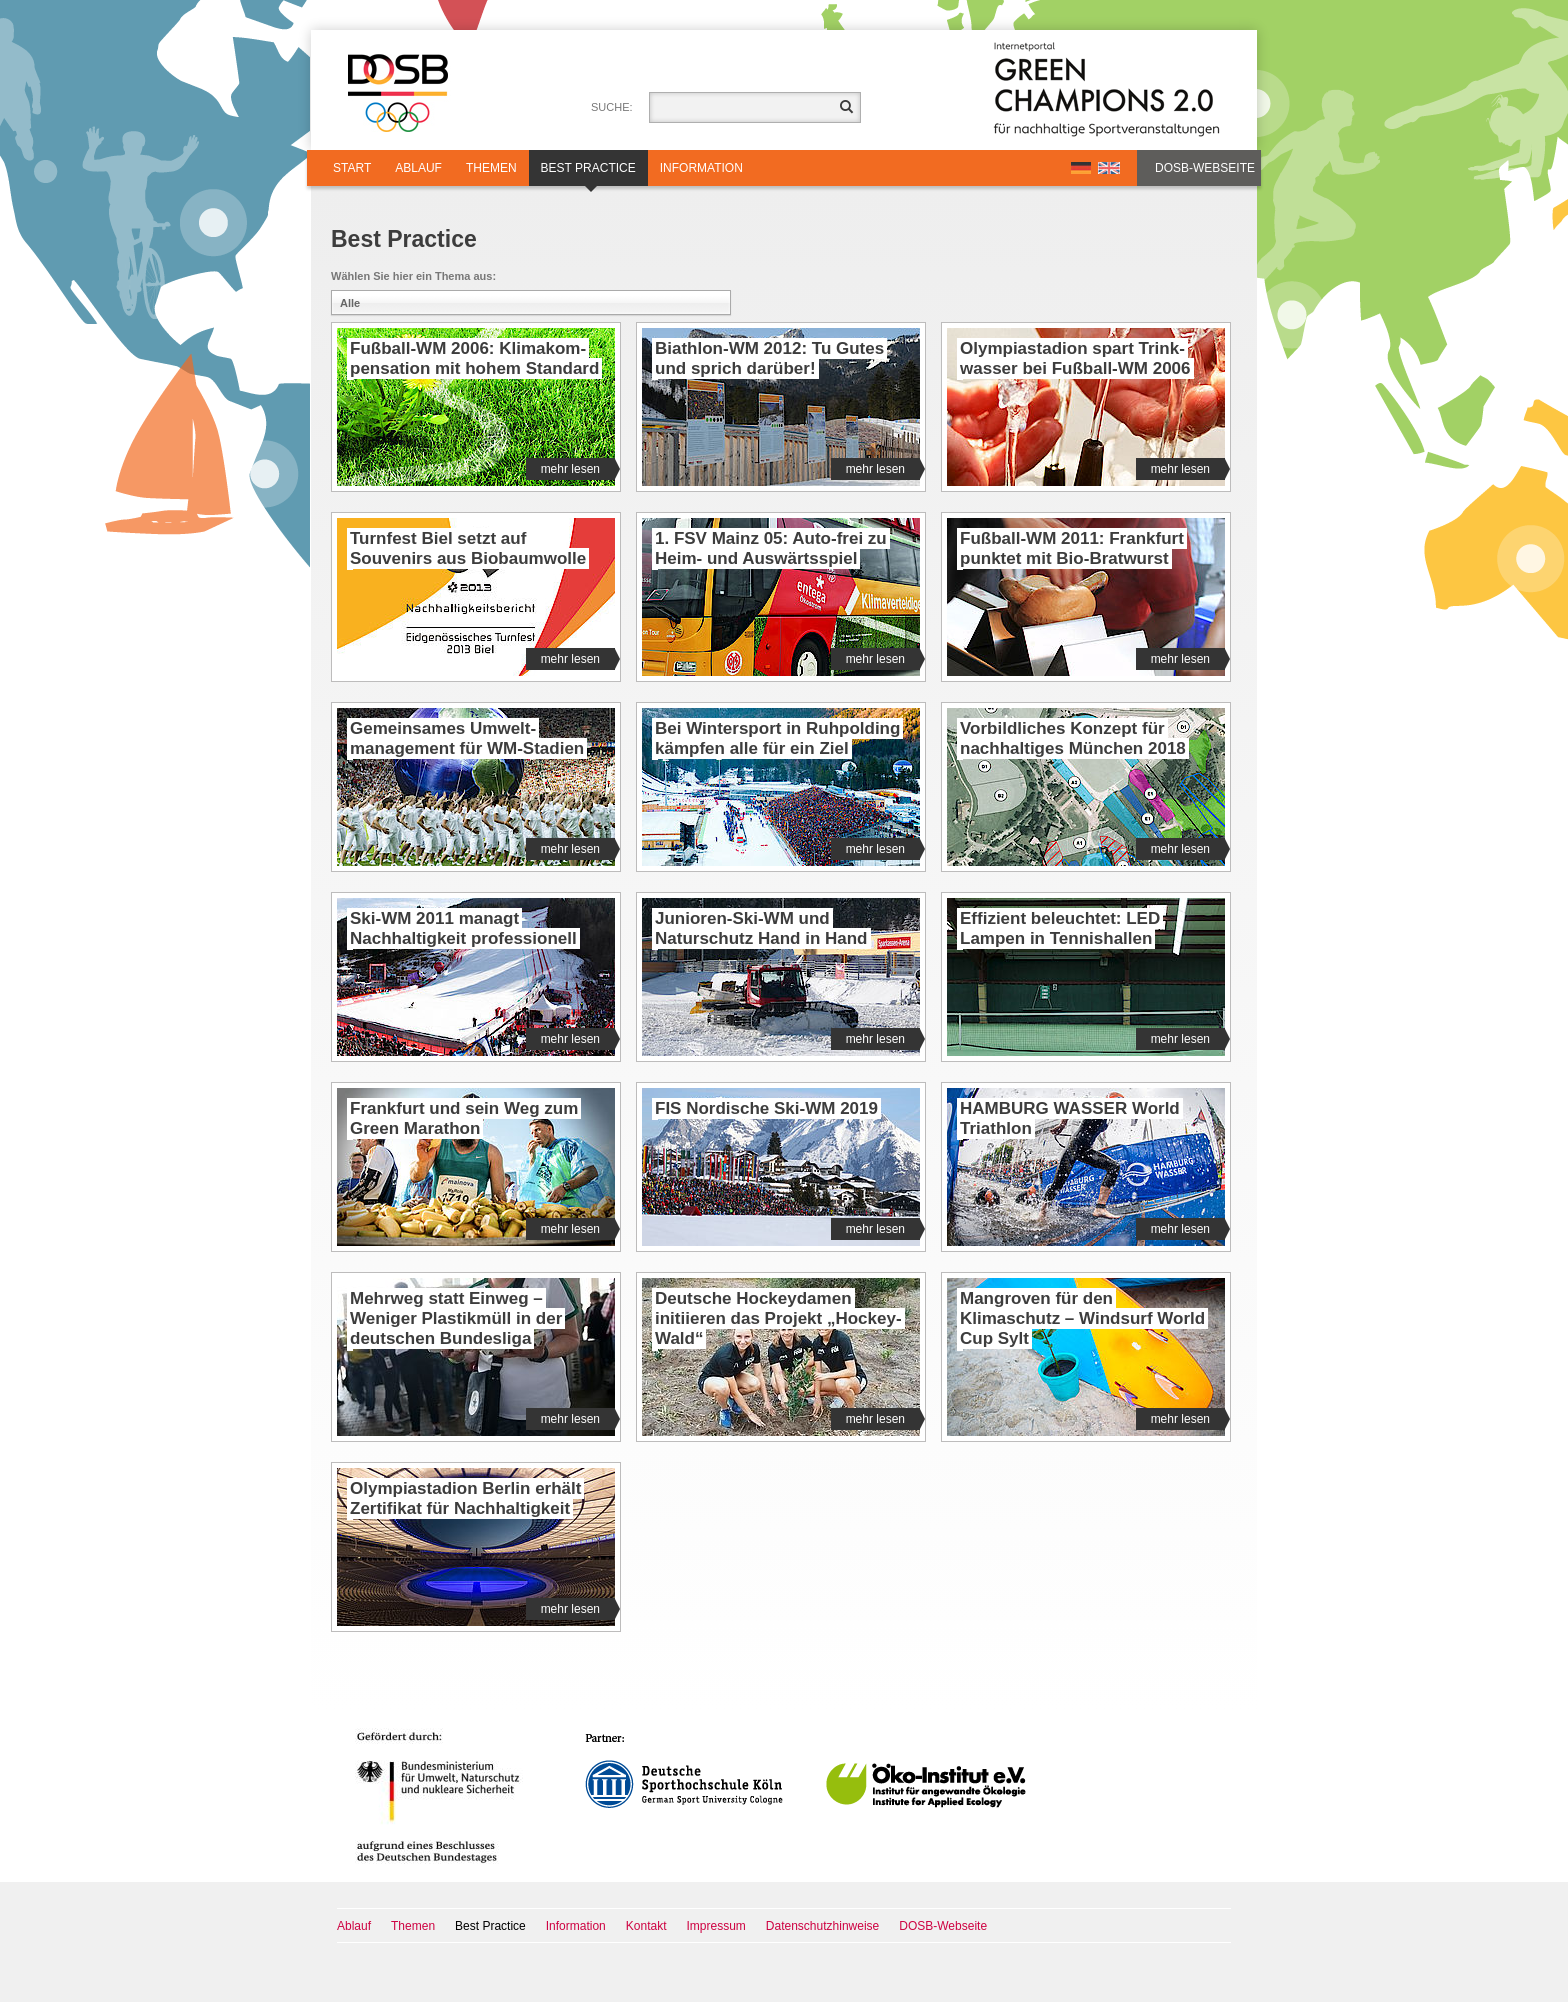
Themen (491, 168)
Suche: (612, 107)
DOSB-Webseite (1205, 168)
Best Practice (588, 173)
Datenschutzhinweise (822, 1926)
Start (352, 168)
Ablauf (418, 168)
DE (1081, 168)
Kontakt (646, 1926)
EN (1109, 168)
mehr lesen (578, 469)
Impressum (716, 1926)
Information (701, 168)
